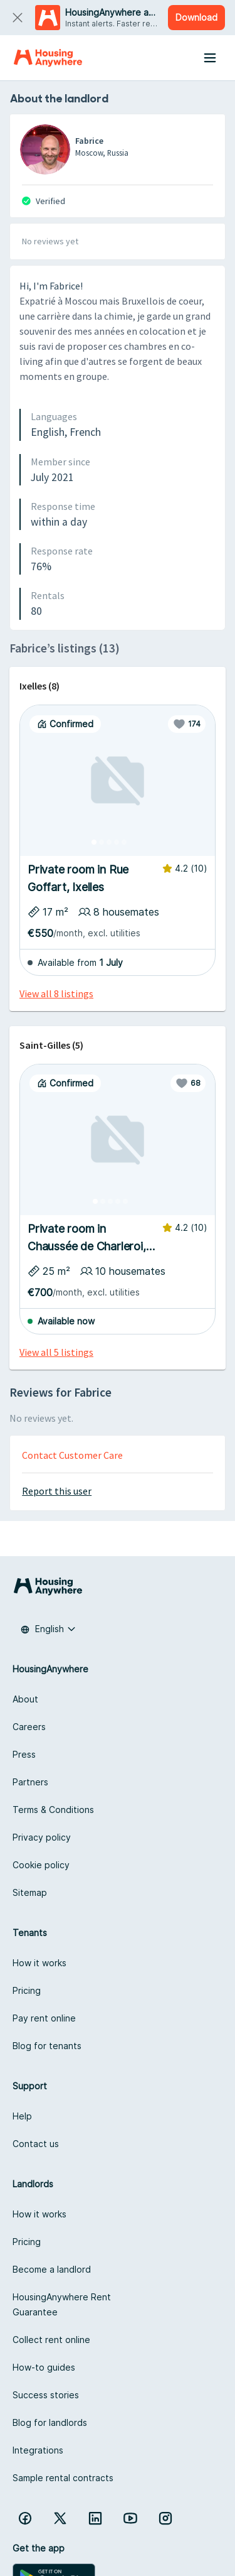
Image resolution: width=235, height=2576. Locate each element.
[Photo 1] (94, 842)
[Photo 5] (124, 842)
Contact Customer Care (72, 1455)
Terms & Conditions (53, 1809)
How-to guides (44, 2367)
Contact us (36, 2143)
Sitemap (30, 1892)
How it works (39, 1962)
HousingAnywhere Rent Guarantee (62, 2304)
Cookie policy (41, 1864)
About (25, 1699)
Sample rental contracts (63, 2477)
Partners (30, 1782)
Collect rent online (51, 2339)
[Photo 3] (109, 842)
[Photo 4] (116, 842)
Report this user (56, 1491)
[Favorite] (187, 724)
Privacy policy (42, 1837)
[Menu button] (209, 57)
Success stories (46, 2394)
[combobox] (48, 1629)
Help (22, 2116)
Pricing (27, 1990)
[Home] (48, 58)
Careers (29, 1726)
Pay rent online (44, 2018)
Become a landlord (52, 2269)
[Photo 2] (101, 842)
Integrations (38, 2450)
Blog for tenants (47, 2045)
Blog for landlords (50, 2422)
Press (24, 1754)
